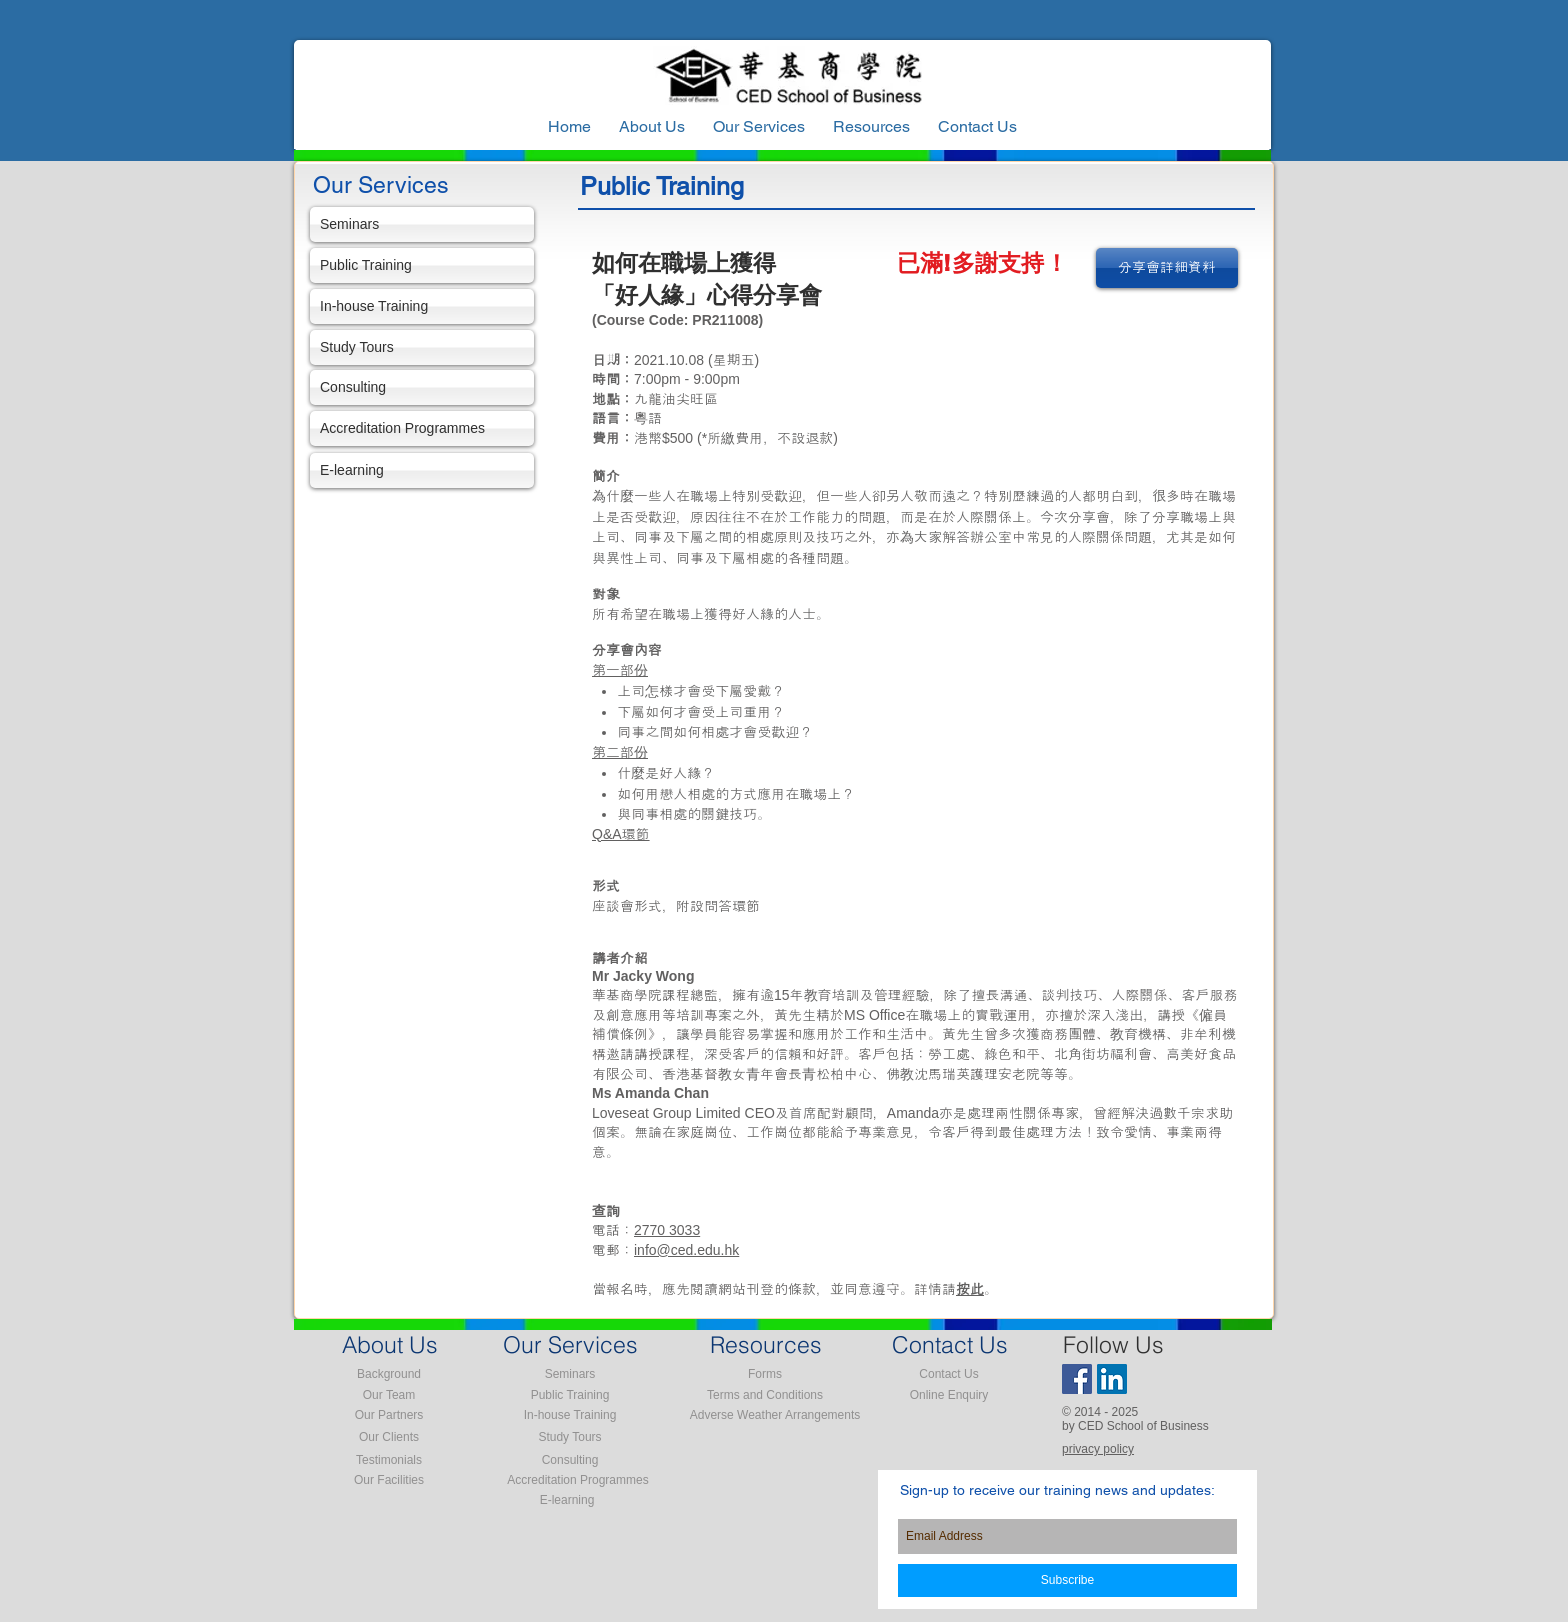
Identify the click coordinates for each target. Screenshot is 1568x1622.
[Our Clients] (389, 1437)
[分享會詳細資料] (1167, 268)
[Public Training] (422, 265)
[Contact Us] (949, 1374)
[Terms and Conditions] (765, 1395)
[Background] (389, 1374)
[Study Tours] (422, 347)
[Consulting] (422, 387)
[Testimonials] (389, 1460)
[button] (871, 127)
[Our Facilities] (389, 1480)
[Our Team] (389, 1395)
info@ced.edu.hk (686, 1250)
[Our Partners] (389, 1415)
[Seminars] (422, 224)
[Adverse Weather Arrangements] (775, 1415)
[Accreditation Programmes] (422, 428)
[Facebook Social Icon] (1077, 1379)
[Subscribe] (1067, 1580)
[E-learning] (422, 470)
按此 (970, 1289)
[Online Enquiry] (949, 1395)
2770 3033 (667, 1230)
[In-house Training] (422, 306)
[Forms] (765, 1374)
